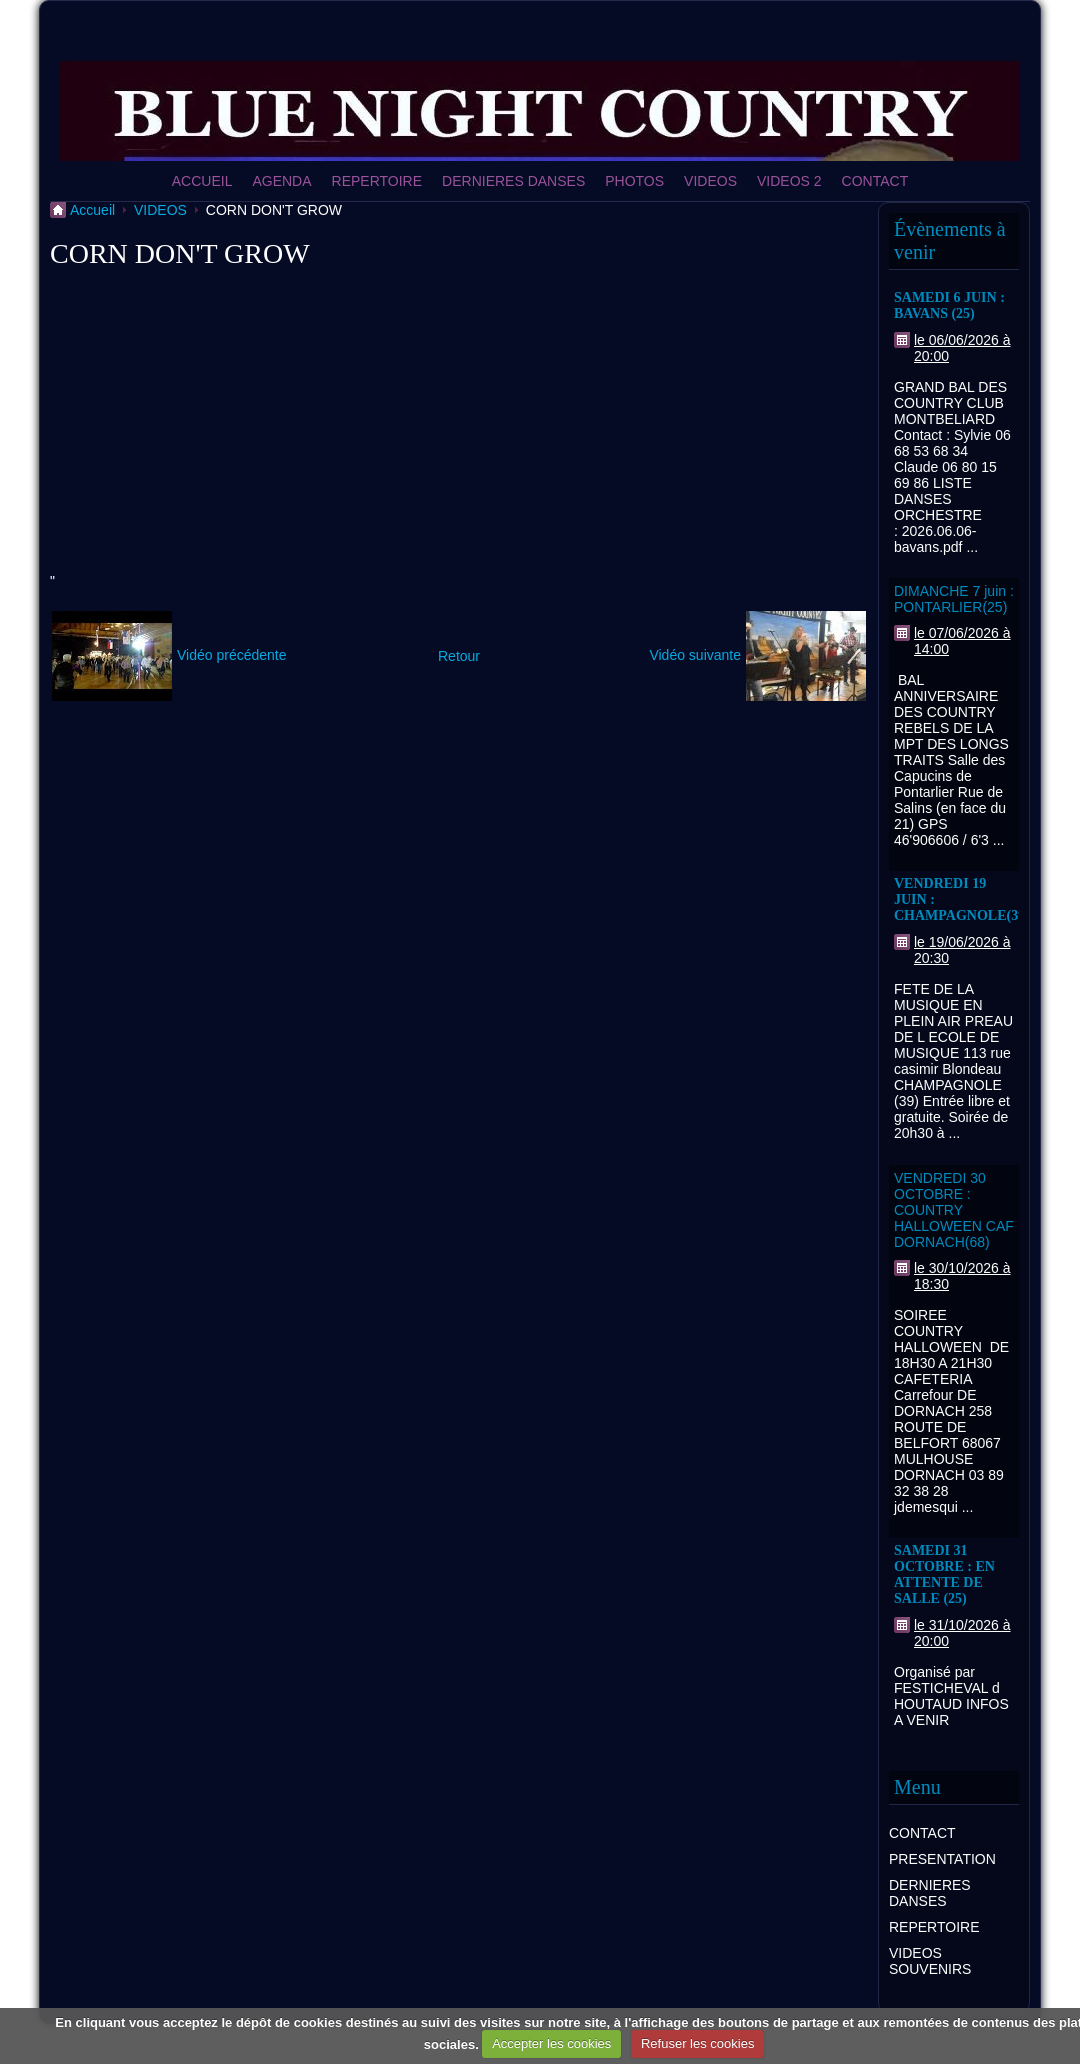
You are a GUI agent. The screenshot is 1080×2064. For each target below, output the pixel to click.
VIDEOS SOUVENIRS (930, 1961)
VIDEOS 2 (789, 181)
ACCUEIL (202, 181)
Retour (459, 656)
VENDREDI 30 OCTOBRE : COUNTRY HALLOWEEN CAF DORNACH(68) (954, 1210)
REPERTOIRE (377, 181)
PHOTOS (634, 181)
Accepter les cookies (551, 2043)
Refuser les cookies (697, 2043)
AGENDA (281, 181)
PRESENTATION (942, 1859)
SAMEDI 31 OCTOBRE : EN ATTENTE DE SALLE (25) (944, 1574)
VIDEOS (710, 181)
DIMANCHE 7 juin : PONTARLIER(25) (954, 599)
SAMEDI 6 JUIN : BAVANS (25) (949, 305)
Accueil (92, 210)
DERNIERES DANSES (513, 181)
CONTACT (875, 181)
